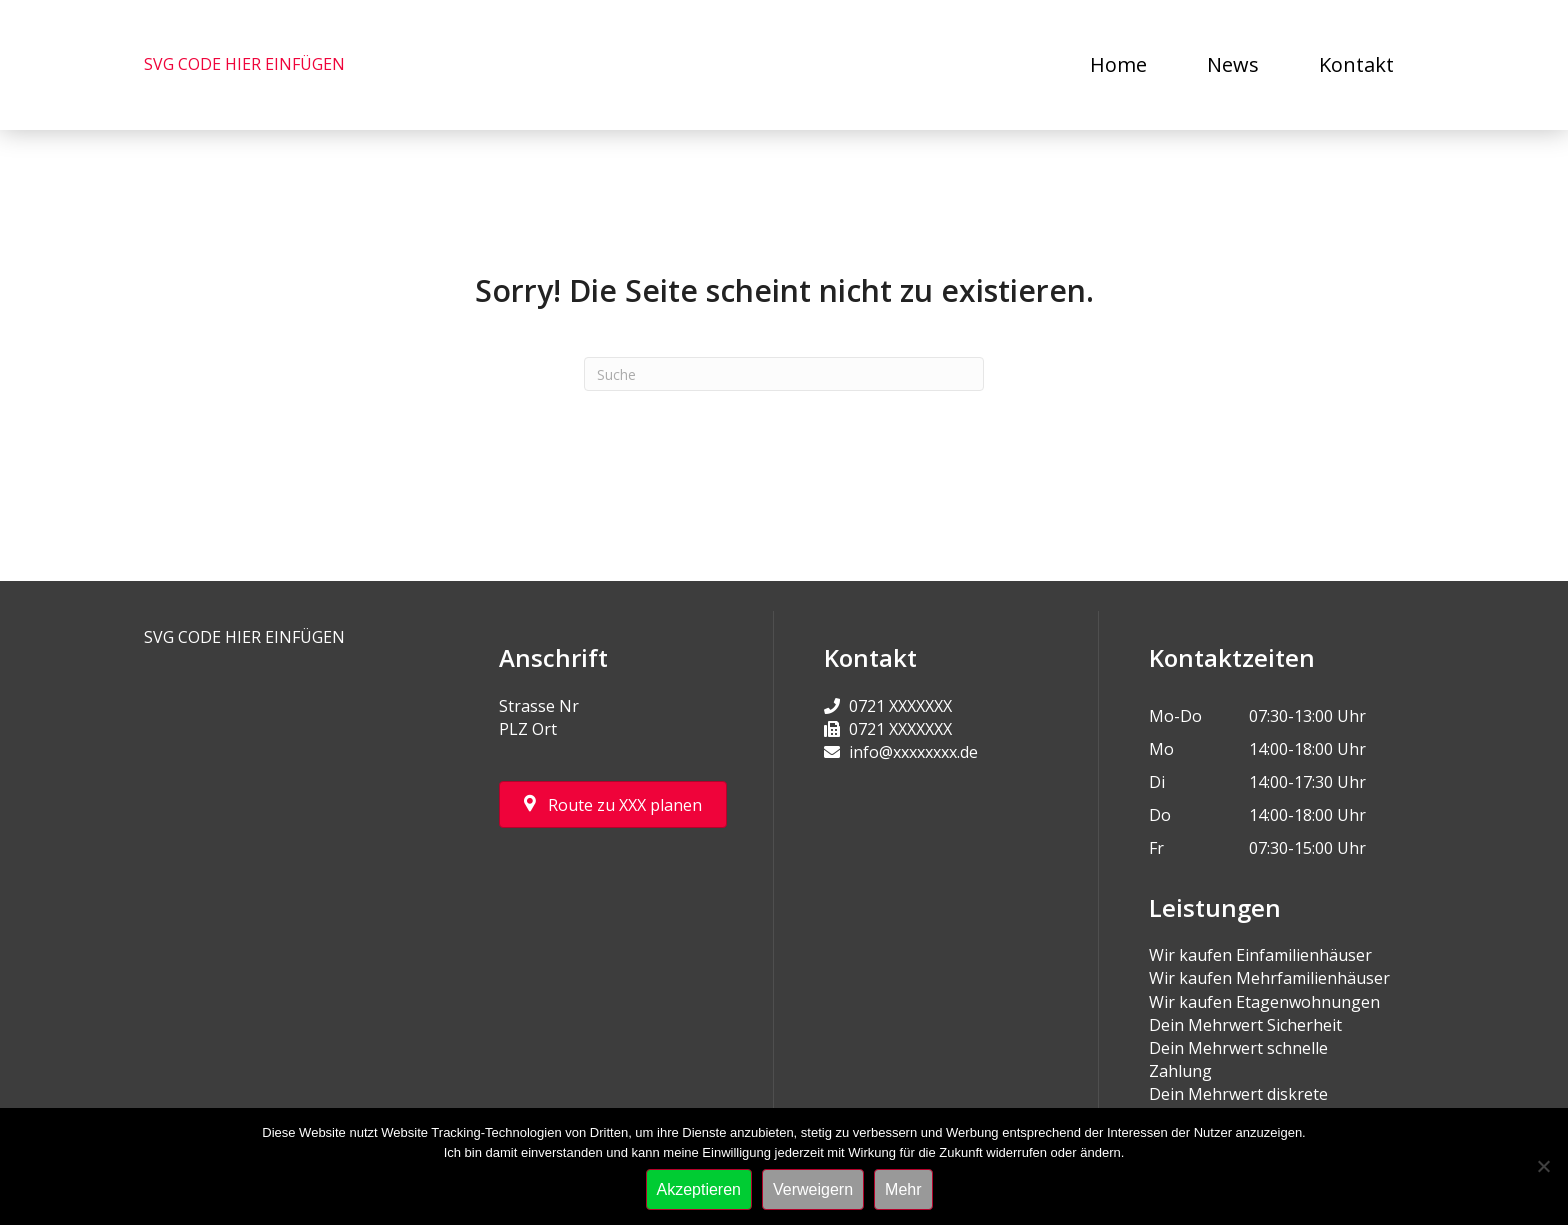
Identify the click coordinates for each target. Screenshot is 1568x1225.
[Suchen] (784, 374)
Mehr (903, 1189)
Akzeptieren (699, 1189)
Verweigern (813, 1189)
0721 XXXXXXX (900, 706)
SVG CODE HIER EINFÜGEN (244, 64)
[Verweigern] (1543, 1166)
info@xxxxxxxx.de (913, 752)
